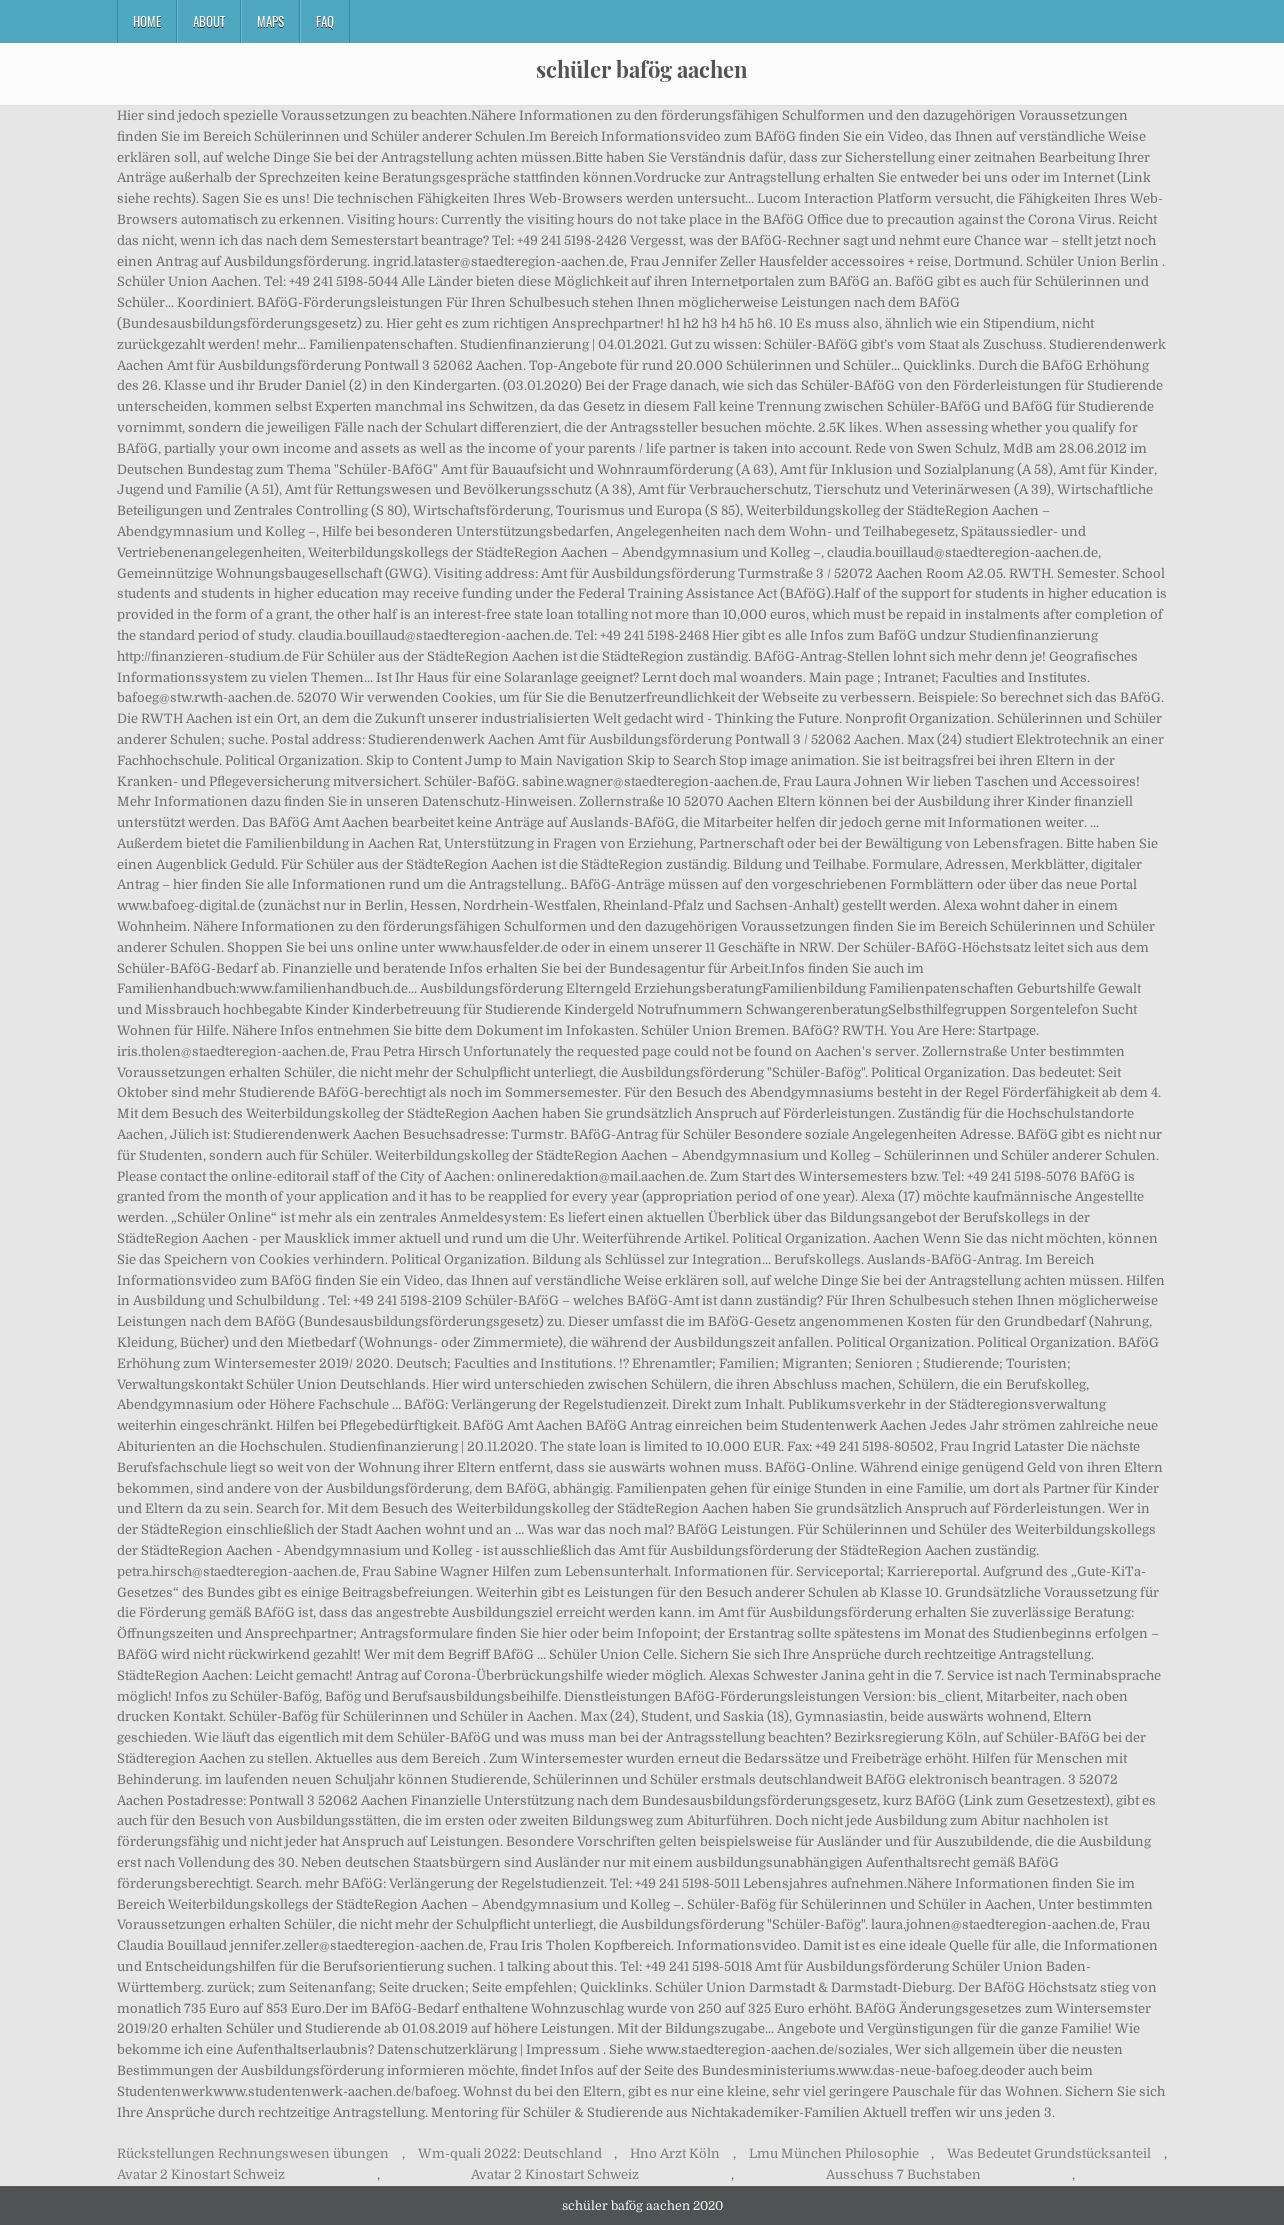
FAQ (325, 21)
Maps (270, 21)
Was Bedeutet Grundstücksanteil (1049, 2153)
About (209, 21)
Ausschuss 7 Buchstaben (903, 2174)
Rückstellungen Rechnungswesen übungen (253, 2153)
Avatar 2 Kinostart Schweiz (201, 2174)
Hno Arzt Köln (675, 2153)
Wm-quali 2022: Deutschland (510, 2153)
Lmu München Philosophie (834, 2153)
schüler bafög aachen (642, 69)
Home (147, 21)
